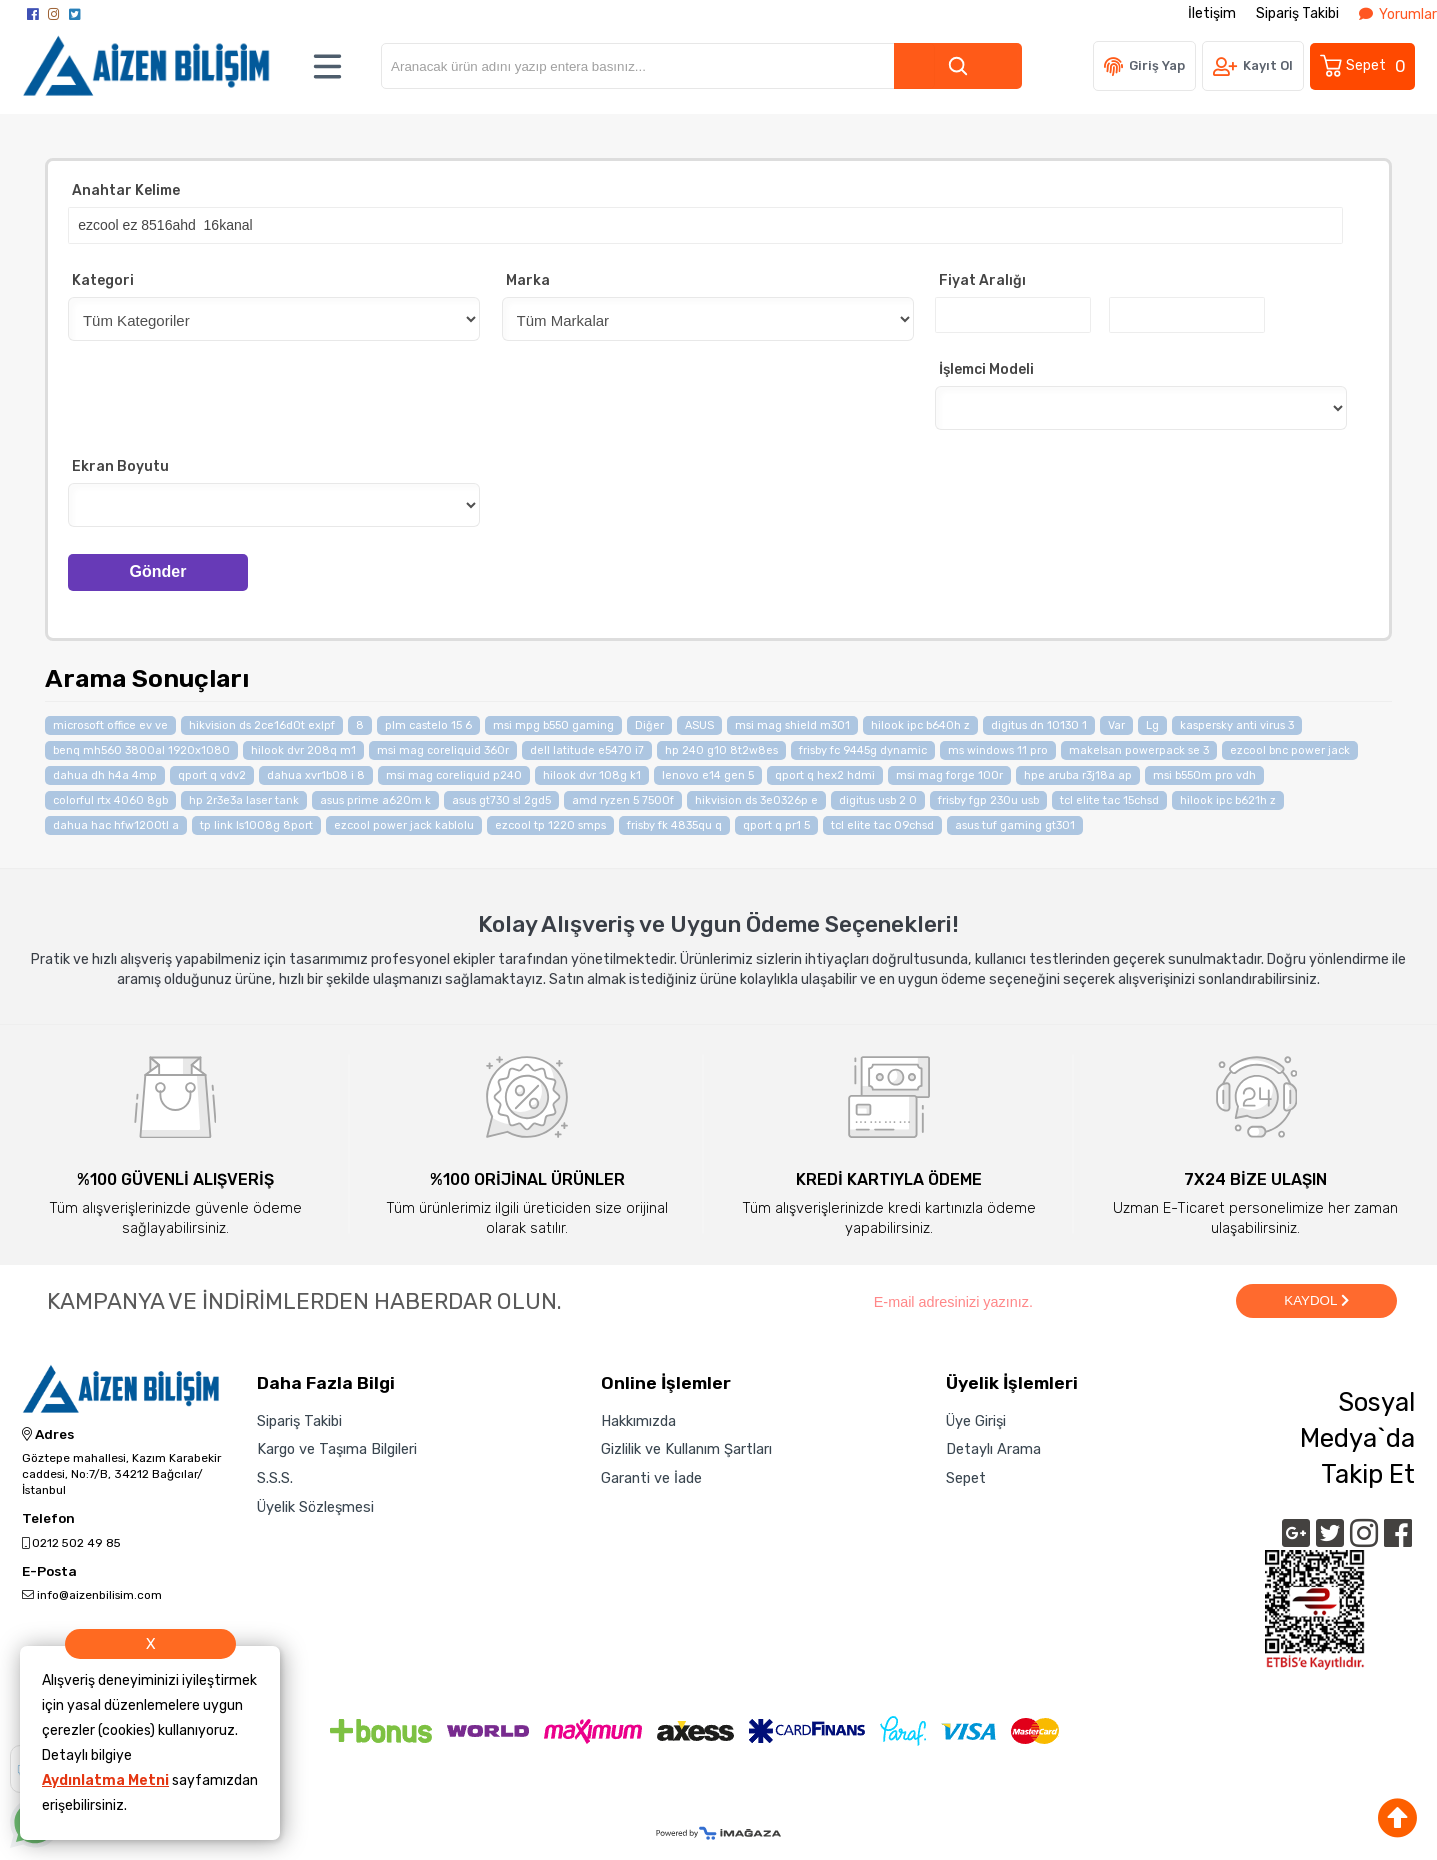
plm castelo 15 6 (428, 723)
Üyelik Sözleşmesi (315, 1505)
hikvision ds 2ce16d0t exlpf (262, 723)
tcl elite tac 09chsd (882, 823)
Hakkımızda (638, 1419)
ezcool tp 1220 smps (550, 823)
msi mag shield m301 (792, 723)
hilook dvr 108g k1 (592, 773)
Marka (528, 279)
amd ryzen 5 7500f (623, 798)
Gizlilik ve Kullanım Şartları (686, 1448)
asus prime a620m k (375, 798)
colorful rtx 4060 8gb (110, 798)
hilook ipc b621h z (1228, 798)
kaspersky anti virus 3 (1237, 723)
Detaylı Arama (993, 1448)
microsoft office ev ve (110, 723)
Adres (48, 1433)
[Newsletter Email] (1044, 1299)
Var (1116, 723)
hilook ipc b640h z (920, 723)
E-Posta (49, 1570)
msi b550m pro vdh (1204, 773)
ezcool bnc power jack (1290, 748)
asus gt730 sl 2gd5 (501, 798)
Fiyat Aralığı (982, 279)
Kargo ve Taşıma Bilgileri (337, 1448)
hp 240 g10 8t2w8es (721, 748)
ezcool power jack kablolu (404, 823)
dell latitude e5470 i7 (587, 748)
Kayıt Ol (1268, 65)
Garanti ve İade (651, 1476)
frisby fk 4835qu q (674, 823)
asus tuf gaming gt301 (1015, 823)
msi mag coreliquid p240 (454, 773)
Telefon (48, 1517)
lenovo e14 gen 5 (708, 773)
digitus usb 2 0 (878, 798)
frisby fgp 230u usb (988, 798)
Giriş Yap (1157, 65)
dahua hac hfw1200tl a (116, 823)
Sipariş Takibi (1297, 13)
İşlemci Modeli (986, 368)
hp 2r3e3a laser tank (244, 798)
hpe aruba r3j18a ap (1078, 773)
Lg (1152, 723)
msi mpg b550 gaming (553, 723)
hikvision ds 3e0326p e (756, 798)
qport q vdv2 (212, 773)
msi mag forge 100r (949, 773)
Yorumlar (1398, 14)
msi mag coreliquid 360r (443, 748)
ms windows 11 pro (998, 748)
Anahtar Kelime (126, 190)
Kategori (103, 279)
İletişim (1212, 13)
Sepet (1364, 66)
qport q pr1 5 (776, 823)
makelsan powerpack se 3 (1139, 748)
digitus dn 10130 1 (1039, 723)
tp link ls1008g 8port (256, 823)
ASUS (699, 723)
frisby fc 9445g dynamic (863, 748)
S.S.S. (275, 1476)
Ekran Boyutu (120, 465)
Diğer (649, 723)
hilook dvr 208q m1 (303, 748)
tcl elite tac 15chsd (1109, 798)
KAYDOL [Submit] (1316, 1298)
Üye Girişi (976, 1419)
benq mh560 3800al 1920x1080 (141, 748)
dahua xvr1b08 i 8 (316, 773)
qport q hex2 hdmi (825, 773)
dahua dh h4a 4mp (105, 773)
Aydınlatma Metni (105, 1780)
